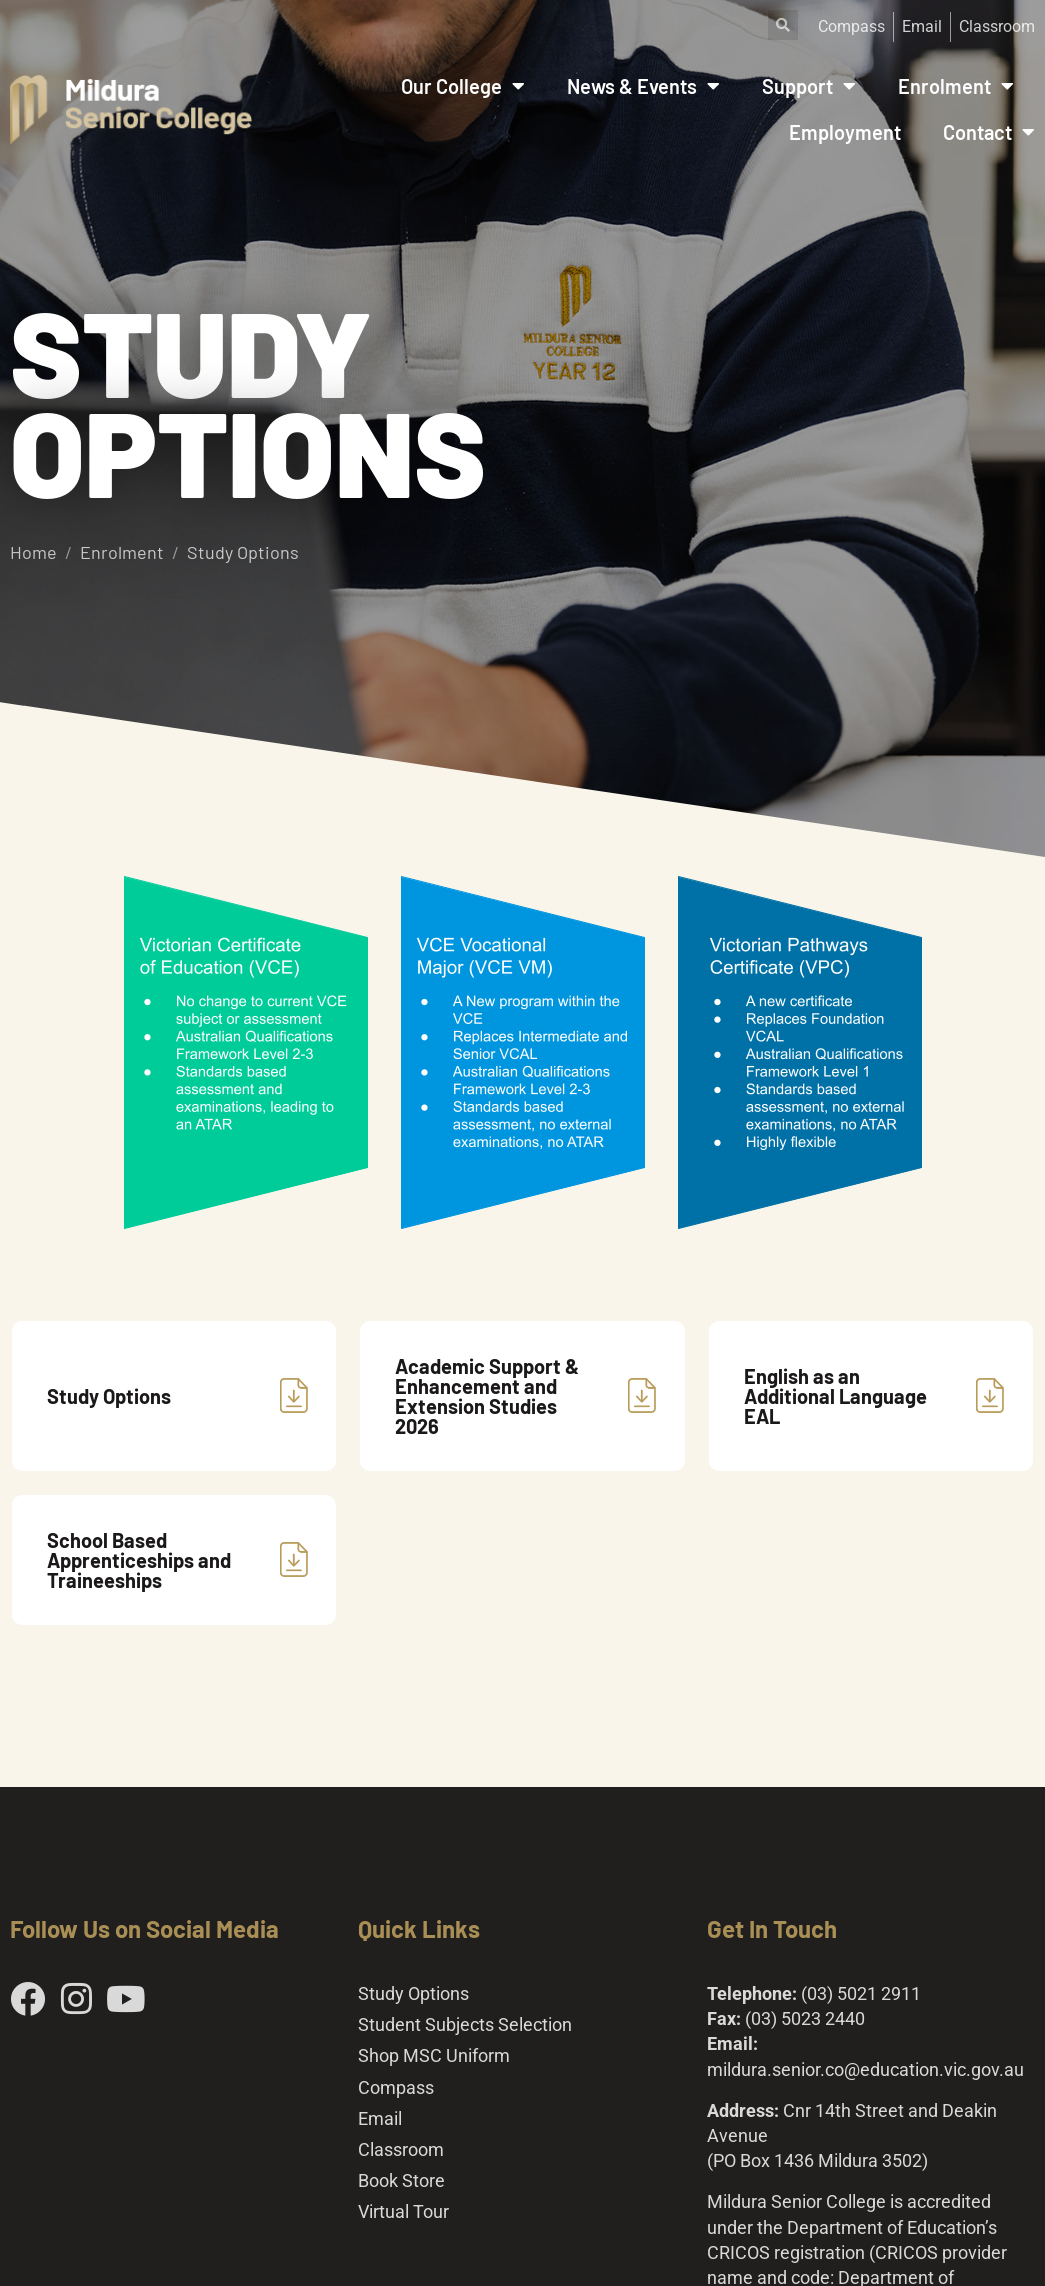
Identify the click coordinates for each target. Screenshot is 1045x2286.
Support (809, 86)
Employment (845, 132)
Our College (463, 86)
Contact (989, 132)
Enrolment (956, 86)
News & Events (643, 86)
